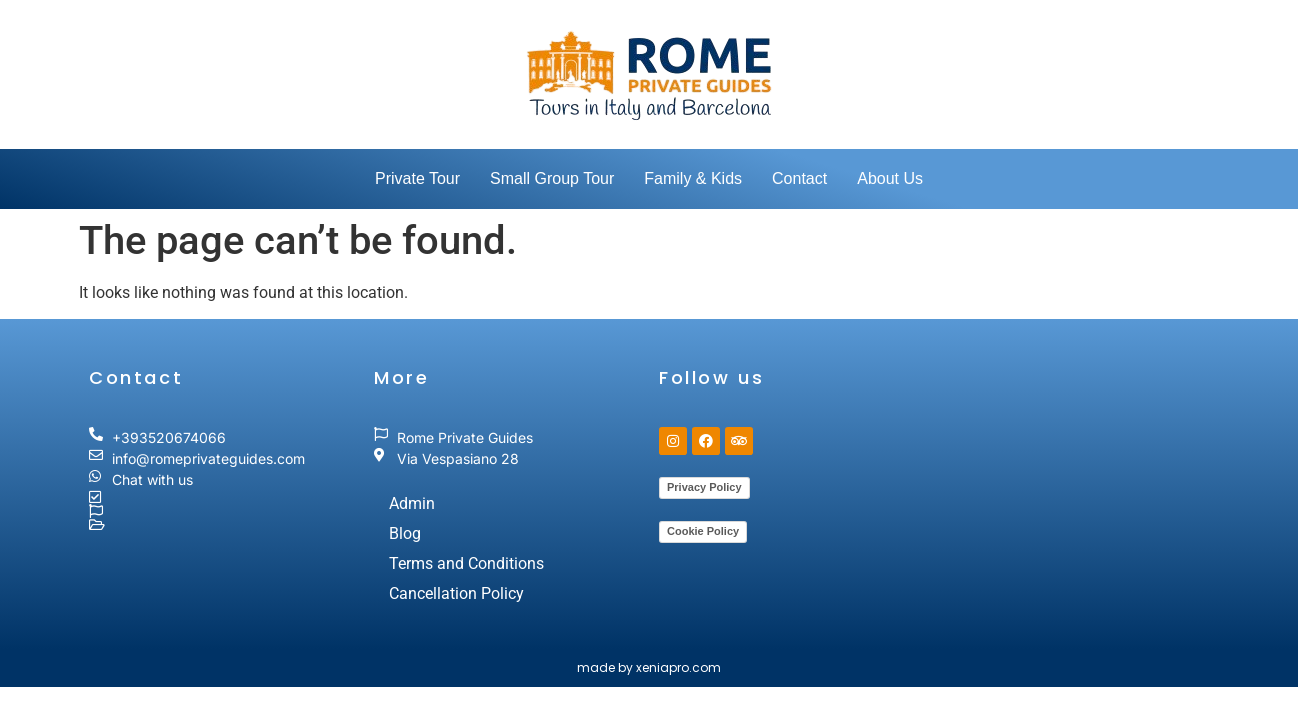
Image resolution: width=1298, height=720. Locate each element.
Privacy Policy (704, 487)
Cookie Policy (703, 531)
